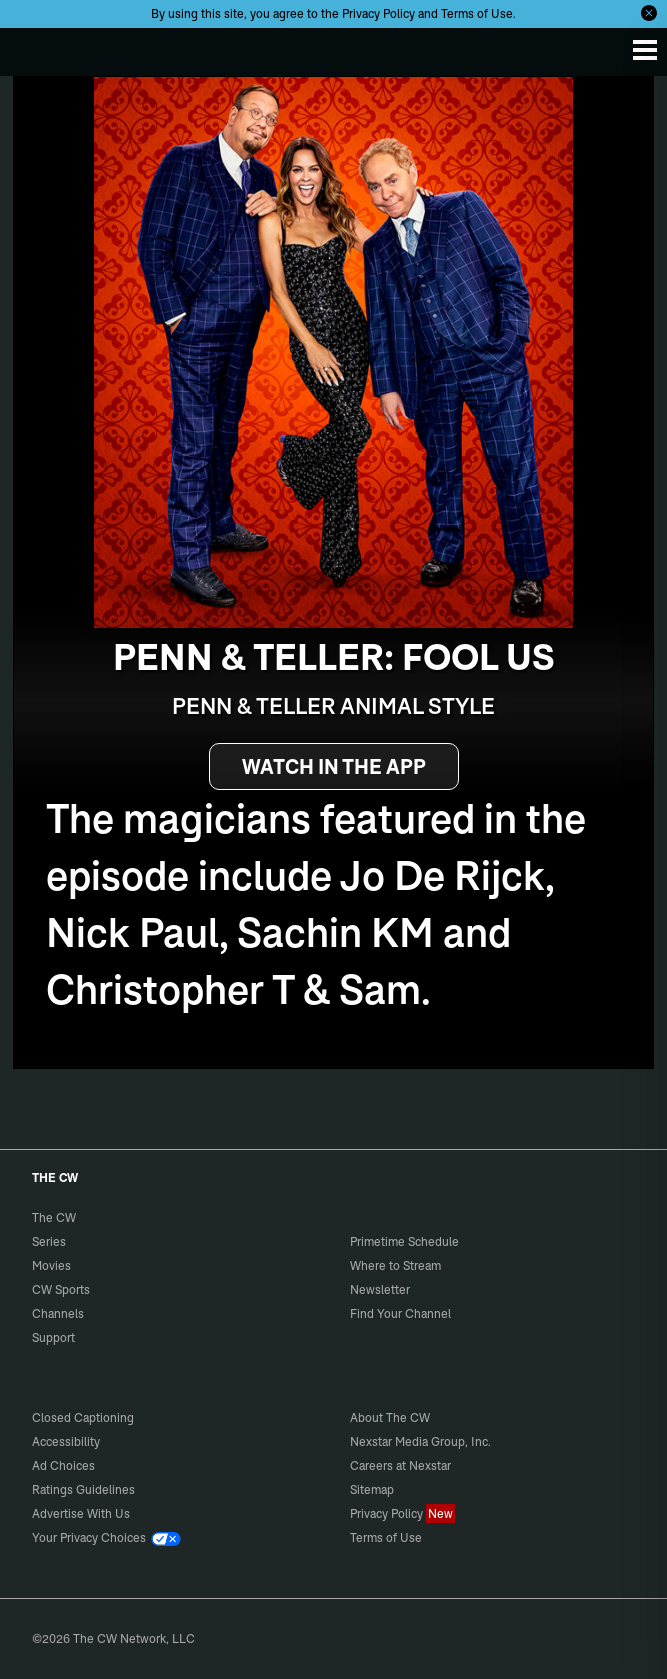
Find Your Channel (400, 1313)
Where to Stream (395, 1265)
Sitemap (372, 1489)
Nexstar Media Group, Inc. (420, 1441)
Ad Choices (63, 1465)
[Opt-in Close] (649, 13)
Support (53, 1337)
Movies (51, 1265)
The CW (35, 47)
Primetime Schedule (404, 1241)
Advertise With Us (81, 1513)
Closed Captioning (83, 1417)
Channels (58, 1313)
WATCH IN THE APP (334, 766)
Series (49, 1241)
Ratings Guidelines (83, 1489)
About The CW (390, 1417)
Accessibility (66, 1441)
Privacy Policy (378, 13)
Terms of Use (477, 13)
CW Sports (61, 1289)
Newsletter (380, 1289)
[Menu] (645, 50)
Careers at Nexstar (400, 1465)
